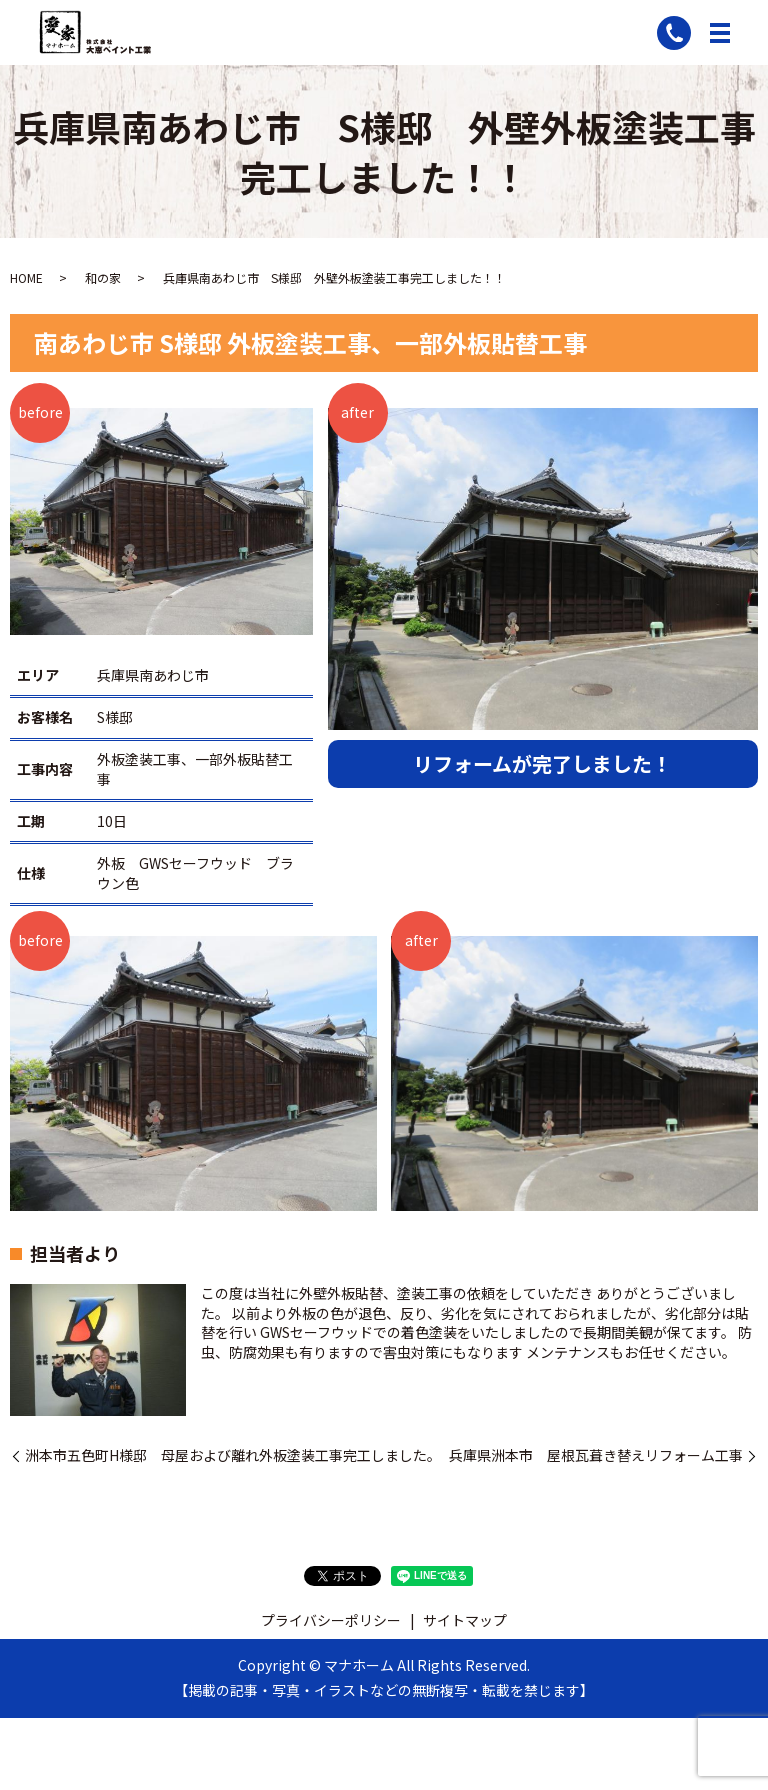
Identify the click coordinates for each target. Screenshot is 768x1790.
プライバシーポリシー (331, 1620)
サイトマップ (465, 1620)
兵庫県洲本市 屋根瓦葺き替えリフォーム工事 (596, 1455)
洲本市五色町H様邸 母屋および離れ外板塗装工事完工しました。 (233, 1455)
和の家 (103, 277)
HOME (26, 277)
